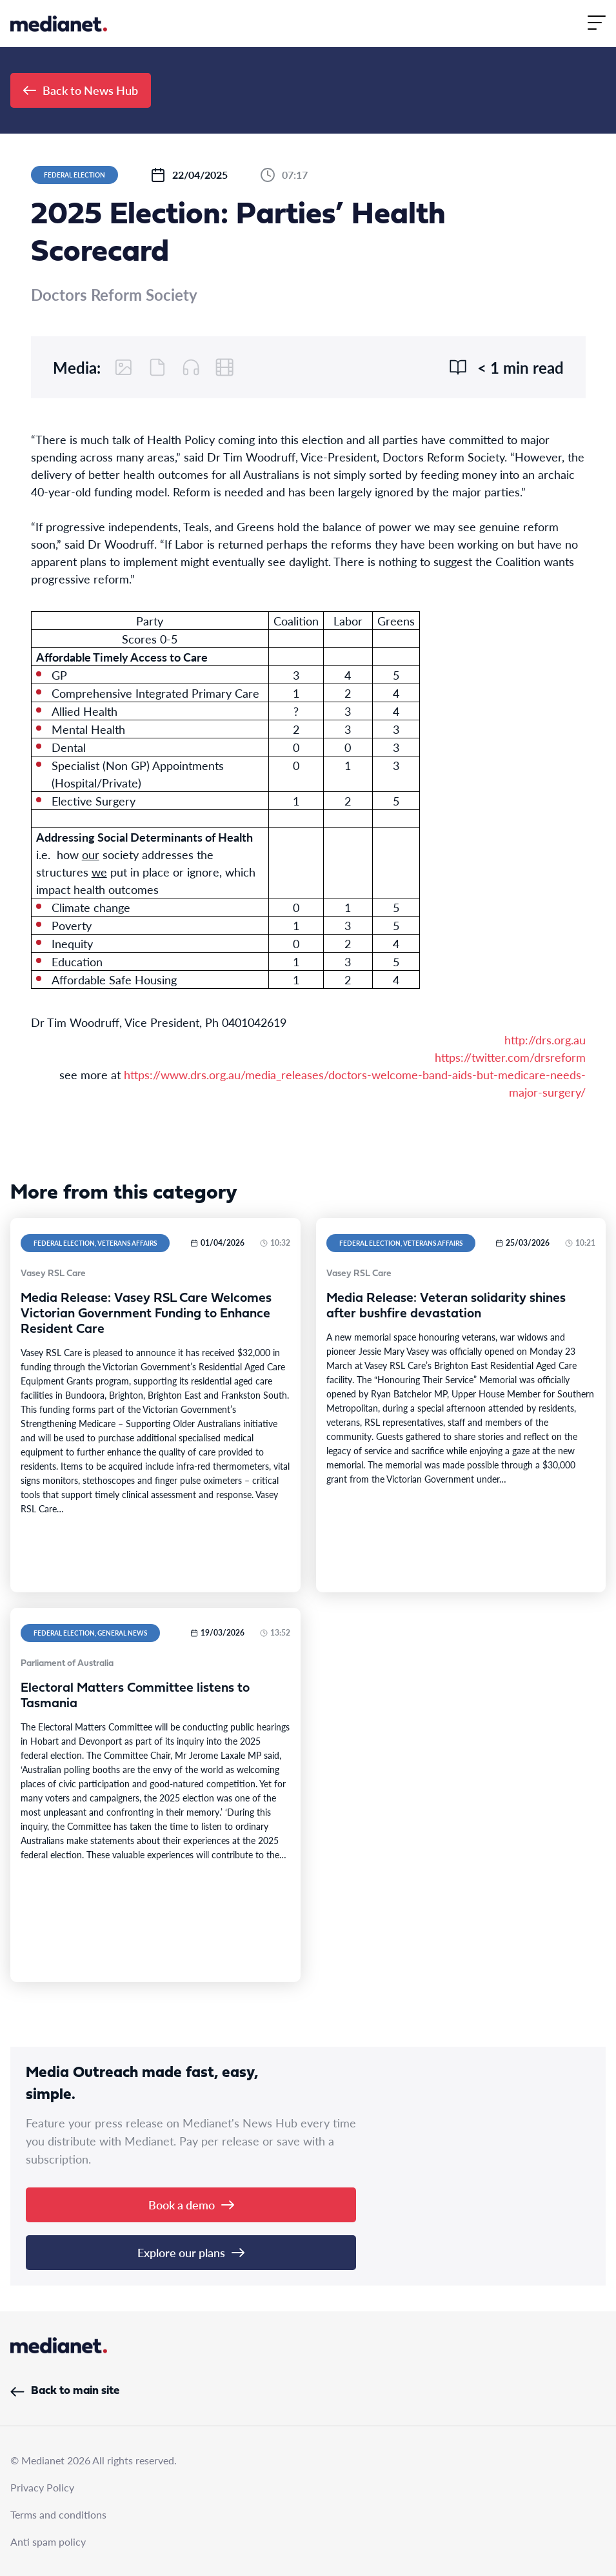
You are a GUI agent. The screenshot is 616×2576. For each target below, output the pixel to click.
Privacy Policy (42, 2487)
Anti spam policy (48, 2541)
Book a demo (191, 2204)
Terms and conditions (58, 2514)
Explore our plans (190, 2252)
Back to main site (64, 2391)
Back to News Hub (80, 90)
